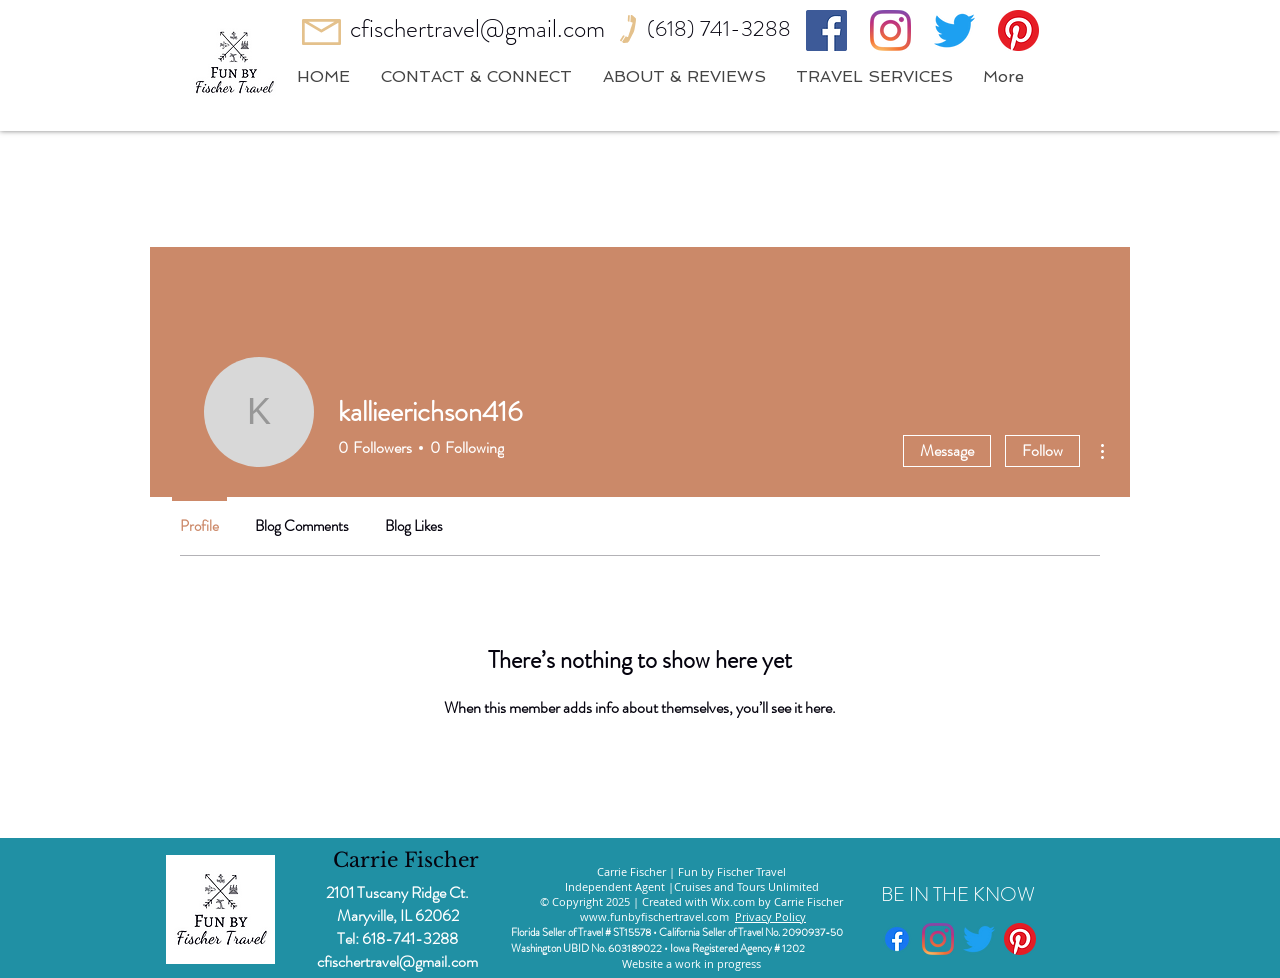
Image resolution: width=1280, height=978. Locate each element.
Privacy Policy (770, 916)
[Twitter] (954, 30)
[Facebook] (826, 30)
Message (947, 450)
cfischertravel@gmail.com (477, 29)
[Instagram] (890, 30)
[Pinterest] (1018, 30)
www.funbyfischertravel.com (654, 916)
